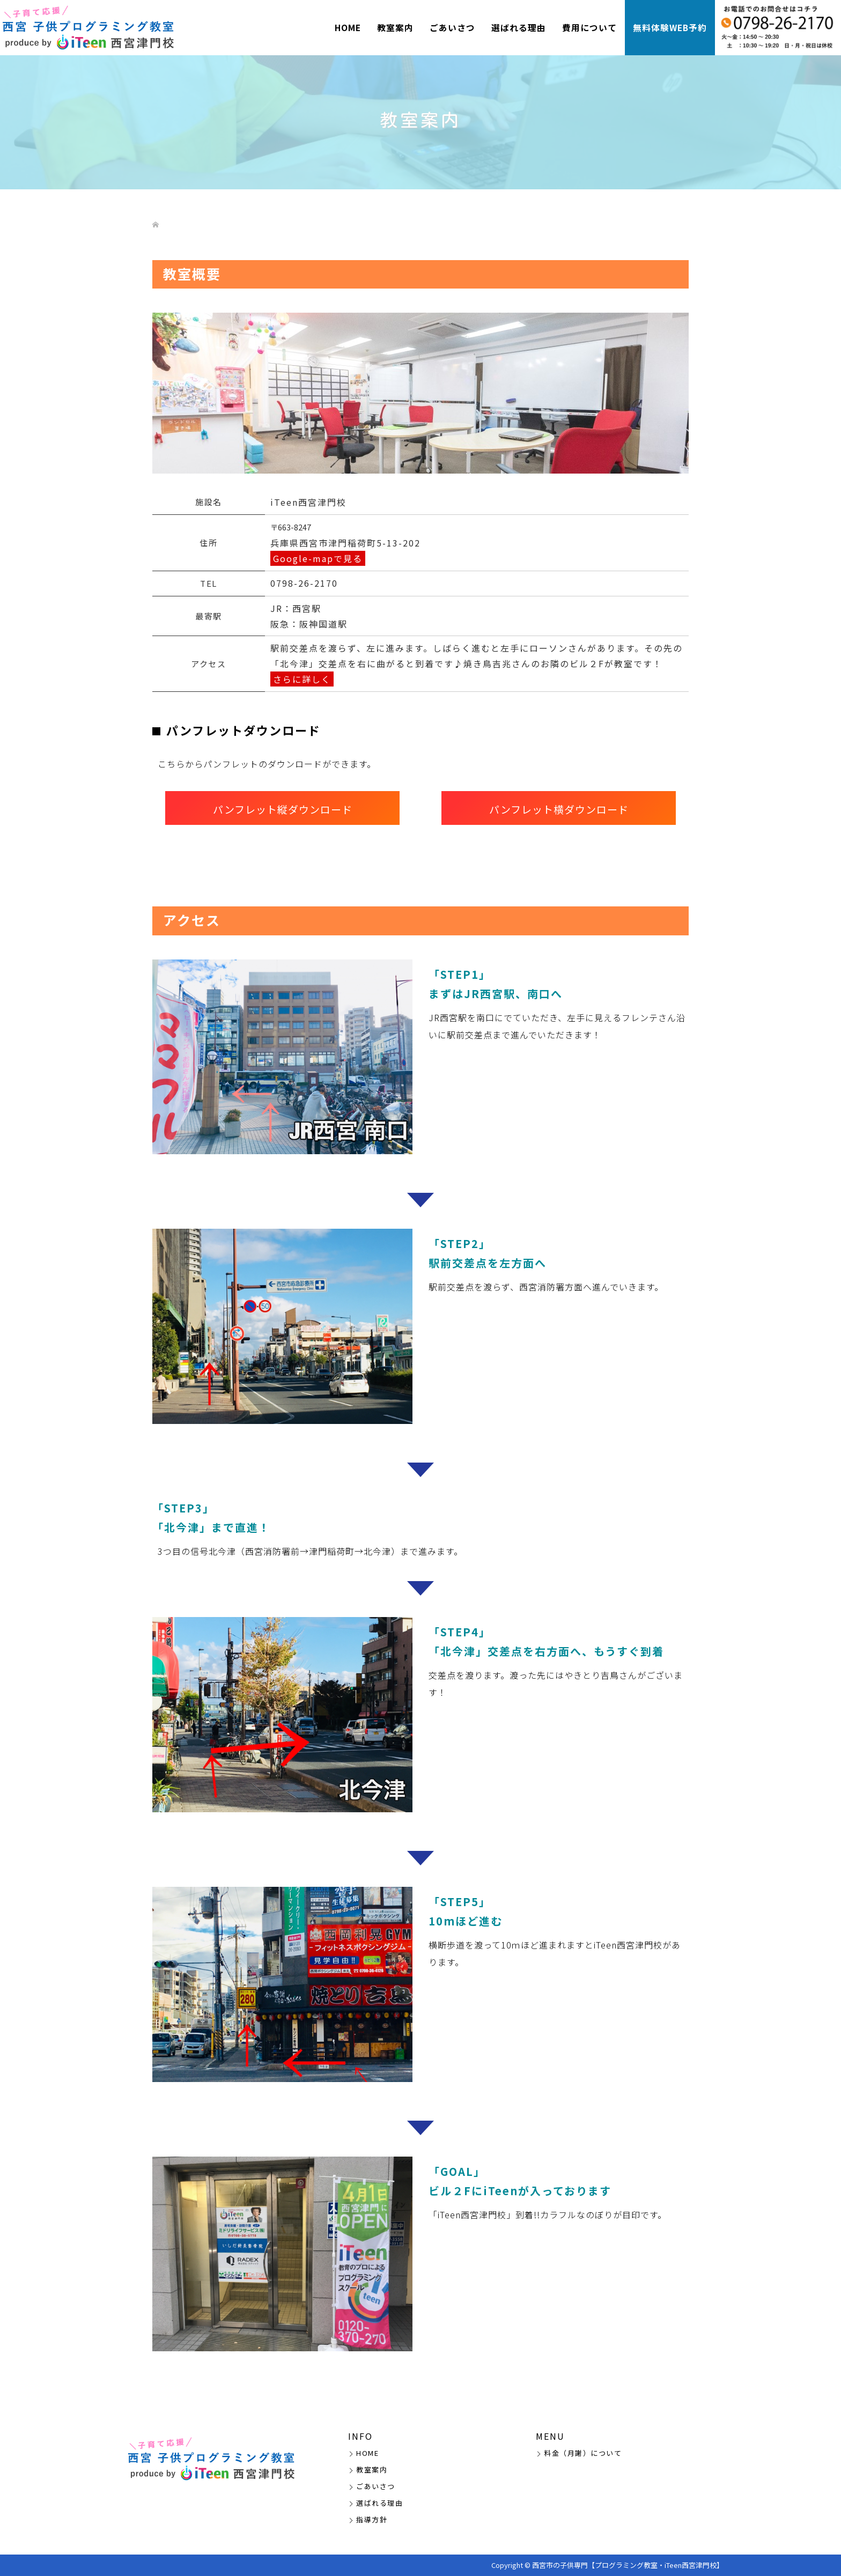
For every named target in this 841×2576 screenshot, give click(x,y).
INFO (360, 2436)
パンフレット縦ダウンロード (282, 809)
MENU (550, 2436)
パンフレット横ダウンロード (559, 809)
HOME (348, 27)
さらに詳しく (302, 679)
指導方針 (371, 2519)
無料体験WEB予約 (670, 27)
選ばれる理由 (518, 27)
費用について (589, 27)
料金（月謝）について (583, 2453)
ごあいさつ (452, 27)
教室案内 (395, 27)
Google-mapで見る (318, 558)
